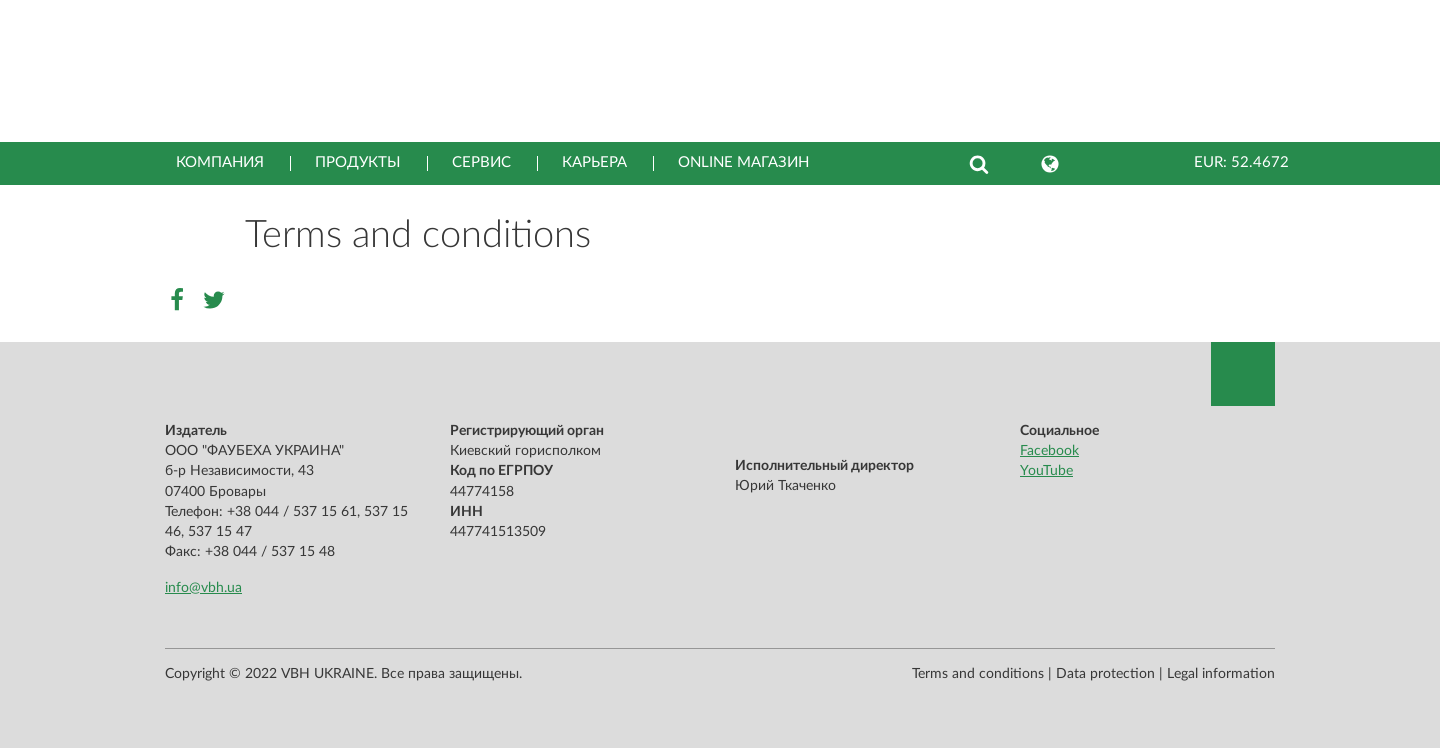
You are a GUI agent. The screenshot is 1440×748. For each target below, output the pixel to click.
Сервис (481, 162)
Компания (220, 162)
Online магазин (743, 162)
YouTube (1046, 471)
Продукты (358, 162)
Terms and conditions (978, 674)
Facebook (1049, 451)
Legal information (1221, 674)
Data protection (1105, 674)
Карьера (594, 162)
